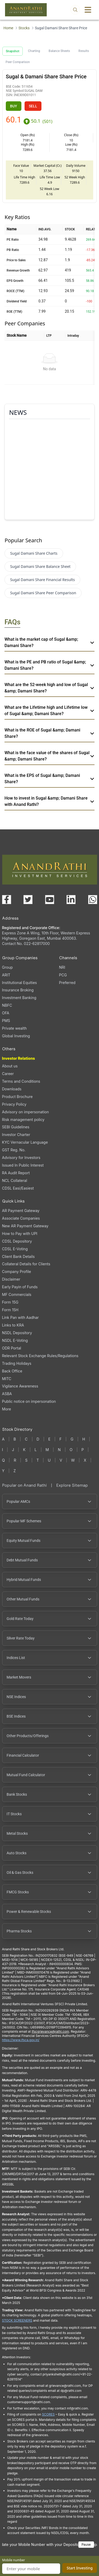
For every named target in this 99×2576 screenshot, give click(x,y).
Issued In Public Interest (23, 1165)
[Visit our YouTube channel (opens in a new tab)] (49, 899)
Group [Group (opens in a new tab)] (7, 967)
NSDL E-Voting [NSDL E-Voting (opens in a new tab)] (15, 1340)
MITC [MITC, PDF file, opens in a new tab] (6, 1378)
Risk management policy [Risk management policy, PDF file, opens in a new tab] (23, 1119)
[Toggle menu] (88, 10)
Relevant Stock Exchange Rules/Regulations (40, 1355)
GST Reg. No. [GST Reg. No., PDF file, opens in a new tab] (14, 1150)
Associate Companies (21, 1218)
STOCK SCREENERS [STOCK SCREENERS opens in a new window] (17, 2320)
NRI (62, 967)
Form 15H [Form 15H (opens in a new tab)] (10, 1310)
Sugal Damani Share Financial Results (42, 579)
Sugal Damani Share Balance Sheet (40, 566)
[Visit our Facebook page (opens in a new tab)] (6, 899)
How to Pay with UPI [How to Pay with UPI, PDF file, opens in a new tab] (19, 1233)
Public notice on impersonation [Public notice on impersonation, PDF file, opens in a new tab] (29, 1401)
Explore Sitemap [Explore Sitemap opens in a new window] (72, 1485)
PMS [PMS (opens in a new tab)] (6, 1020)
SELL (33, 106)
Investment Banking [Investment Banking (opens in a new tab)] (19, 997)
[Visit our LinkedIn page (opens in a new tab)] (71, 899)
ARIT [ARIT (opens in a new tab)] (6, 975)
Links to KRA (13, 1325)
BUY (13, 106)
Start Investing (80, 2567)
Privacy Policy (14, 1104)
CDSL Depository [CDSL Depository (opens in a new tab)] (17, 1241)
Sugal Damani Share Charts (33, 553)
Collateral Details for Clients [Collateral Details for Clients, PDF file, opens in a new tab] (26, 1264)
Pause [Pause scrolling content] (86, 2544)
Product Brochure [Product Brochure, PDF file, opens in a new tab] (17, 1096)
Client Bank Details (18, 1256)
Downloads (12, 1089)
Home (8, 28)
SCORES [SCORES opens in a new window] (48, 2414)
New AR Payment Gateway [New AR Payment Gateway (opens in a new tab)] (25, 1226)
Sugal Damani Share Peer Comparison (43, 592)
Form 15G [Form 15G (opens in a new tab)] (10, 1302)
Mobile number (13, 2560)
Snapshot (12, 51)
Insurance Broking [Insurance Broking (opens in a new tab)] (18, 990)
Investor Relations (18, 1058)
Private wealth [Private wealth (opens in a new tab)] (14, 1028)
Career (8, 1073)
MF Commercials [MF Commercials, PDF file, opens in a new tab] (16, 1294)
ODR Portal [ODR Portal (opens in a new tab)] (11, 1348)
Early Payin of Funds (20, 1287)
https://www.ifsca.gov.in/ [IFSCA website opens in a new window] (21, 2040)
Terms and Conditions (21, 1081)
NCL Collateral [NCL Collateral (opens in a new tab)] (14, 1180)
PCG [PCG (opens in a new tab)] (63, 975)
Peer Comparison (18, 62)
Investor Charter (16, 1134)
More (6, 1409)
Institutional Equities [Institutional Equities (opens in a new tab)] (19, 982)
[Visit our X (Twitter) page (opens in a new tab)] (27, 899)
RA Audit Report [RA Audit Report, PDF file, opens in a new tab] (16, 1173)
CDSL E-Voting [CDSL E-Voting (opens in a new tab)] (15, 1249)
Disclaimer (11, 1279)
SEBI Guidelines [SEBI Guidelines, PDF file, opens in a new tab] (16, 1127)
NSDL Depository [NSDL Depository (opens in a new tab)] (17, 1332)
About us (10, 1066)
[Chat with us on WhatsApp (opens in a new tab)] (92, 899)
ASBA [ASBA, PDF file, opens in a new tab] (7, 1393)
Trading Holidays (16, 1363)
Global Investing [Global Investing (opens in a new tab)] (16, 1036)
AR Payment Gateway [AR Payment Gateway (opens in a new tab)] (21, 1210)
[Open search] (75, 10)
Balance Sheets (59, 51)
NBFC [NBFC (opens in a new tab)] (7, 1005)
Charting (34, 51)
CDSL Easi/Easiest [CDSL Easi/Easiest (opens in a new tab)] (18, 1188)
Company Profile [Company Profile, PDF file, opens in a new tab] (16, 1271)
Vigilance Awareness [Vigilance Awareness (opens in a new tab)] (20, 1386)
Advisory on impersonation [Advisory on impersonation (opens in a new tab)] (25, 1112)
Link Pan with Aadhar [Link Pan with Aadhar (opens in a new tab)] (20, 1317)
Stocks (24, 28)
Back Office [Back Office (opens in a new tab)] (12, 1371)
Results (83, 51)
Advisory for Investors (21, 1157)
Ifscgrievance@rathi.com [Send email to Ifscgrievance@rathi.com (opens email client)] (50, 2031)
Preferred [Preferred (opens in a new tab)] (67, 982)
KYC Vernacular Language (25, 1142)
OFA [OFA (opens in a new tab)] (5, 1013)
